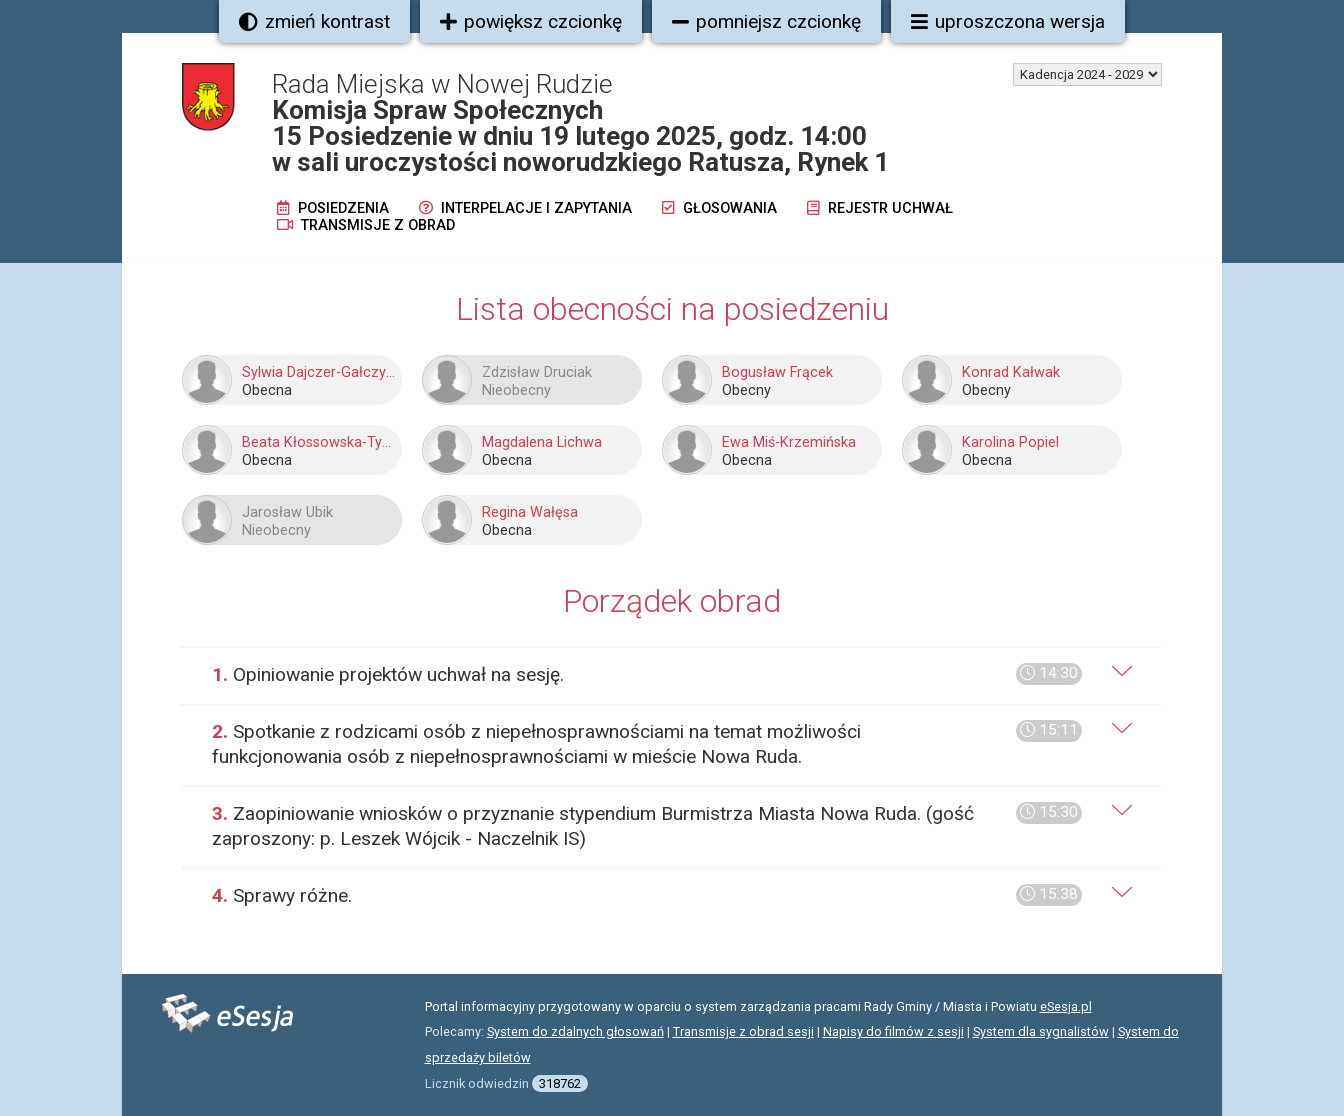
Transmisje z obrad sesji (743, 1031)
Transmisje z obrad (366, 225)
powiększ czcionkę (531, 21)
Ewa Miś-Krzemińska (789, 442)
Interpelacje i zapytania (525, 208)
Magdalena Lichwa (542, 442)
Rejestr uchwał (880, 208)
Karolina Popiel (1010, 442)
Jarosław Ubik (287, 512)
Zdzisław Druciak (537, 372)
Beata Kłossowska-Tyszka (319, 442)
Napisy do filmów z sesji (893, 1031)
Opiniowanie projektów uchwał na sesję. (647, 674)
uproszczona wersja (1008, 21)
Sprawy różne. (647, 895)
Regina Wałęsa (530, 512)
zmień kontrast (314, 21)
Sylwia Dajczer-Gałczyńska (319, 372)
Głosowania (719, 208)
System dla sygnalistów (1041, 1031)
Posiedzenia (333, 208)
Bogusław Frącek (777, 372)
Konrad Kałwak (1011, 372)
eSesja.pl (1066, 1006)
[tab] (672, 675)
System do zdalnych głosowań (575, 1031)
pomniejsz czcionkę (766, 21)
